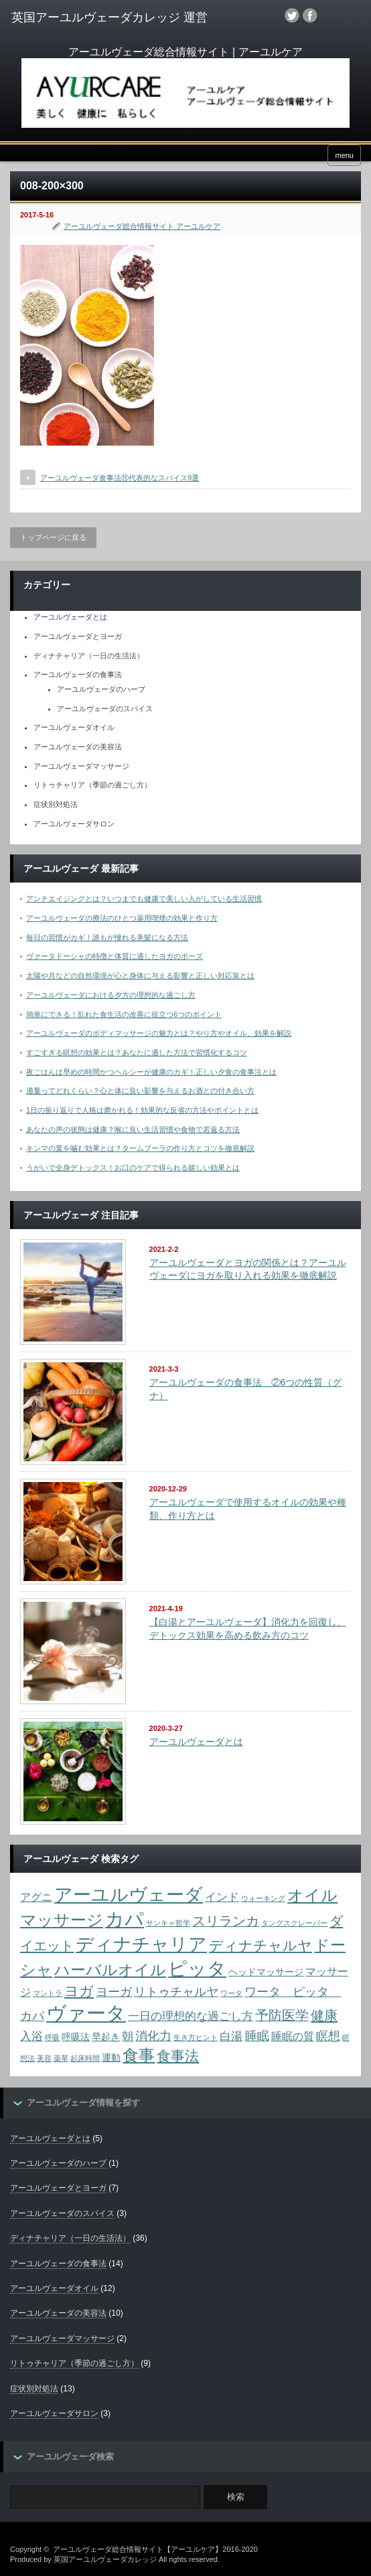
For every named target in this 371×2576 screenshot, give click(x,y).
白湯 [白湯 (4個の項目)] (231, 2036)
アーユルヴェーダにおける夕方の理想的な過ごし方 (111, 995)
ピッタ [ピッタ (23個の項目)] (197, 1968)
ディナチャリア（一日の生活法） (88, 656)
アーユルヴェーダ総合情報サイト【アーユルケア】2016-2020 (155, 2549)
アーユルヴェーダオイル (74, 727)
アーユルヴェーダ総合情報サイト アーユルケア (142, 226)
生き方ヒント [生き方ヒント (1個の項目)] (195, 2037)
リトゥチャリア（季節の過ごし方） (92, 785)
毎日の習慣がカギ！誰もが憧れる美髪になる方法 (107, 937)
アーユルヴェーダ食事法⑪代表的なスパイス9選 (119, 478)
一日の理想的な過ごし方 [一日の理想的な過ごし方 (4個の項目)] (190, 2016)
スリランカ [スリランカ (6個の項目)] (225, 1921)
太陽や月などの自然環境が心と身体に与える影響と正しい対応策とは (140, 976)
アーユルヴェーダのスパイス (105, 709)
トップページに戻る (53, 537)
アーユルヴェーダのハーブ (101, 689)
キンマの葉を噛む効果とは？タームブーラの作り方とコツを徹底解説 (140, 1148)
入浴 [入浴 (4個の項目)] (31, 2036)
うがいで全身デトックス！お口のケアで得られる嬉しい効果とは (133, 1168)
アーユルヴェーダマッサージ (81, 766)
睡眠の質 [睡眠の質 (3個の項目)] (292, 2036)
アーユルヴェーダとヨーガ (77, 636)
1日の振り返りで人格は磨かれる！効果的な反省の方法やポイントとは (142, 1110)
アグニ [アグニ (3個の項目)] (36, 1897)
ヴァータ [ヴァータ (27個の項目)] (86, 2013)
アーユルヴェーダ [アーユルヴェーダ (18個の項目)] (128, 1895)
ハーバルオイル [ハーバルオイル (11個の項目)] (110, 1970)
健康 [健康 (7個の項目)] (324, 2015)
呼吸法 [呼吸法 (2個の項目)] (76, 2037)
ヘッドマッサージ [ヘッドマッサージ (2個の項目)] (265, 1972)
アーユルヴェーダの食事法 (77, 674)
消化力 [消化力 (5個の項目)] (153, 2036)
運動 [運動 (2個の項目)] (111, 2058)
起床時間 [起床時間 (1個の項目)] (85, 2058)
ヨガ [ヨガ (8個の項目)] (79, 1991)
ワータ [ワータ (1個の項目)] (231, 1993)
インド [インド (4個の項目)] (222, 1897)
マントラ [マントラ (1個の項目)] (47, 1993)
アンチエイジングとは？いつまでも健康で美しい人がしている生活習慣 (144, 899)
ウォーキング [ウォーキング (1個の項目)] (263, 1898)
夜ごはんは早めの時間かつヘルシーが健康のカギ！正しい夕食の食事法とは (151, 1072)
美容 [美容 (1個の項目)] (44, 2058)
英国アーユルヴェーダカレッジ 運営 (109, 17)
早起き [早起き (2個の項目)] (106, 2037)
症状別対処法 (55, 804)
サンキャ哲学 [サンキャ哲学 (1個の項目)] (168, 1923)
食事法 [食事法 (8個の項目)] (178, 2055)
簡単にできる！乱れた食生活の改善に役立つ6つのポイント (124, 1014)
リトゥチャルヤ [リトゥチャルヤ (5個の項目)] (176, 1992)
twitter (292, 15)
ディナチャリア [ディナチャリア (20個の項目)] (141, 1944)
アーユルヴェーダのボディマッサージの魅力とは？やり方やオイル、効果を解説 (158, 1033)
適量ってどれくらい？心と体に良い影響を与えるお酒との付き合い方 (140, 1091)
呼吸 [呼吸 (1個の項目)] (52, 2037)
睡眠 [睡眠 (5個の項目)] (257, 2036)
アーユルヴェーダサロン (74, 824)
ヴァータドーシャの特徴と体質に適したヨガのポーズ (114, 956)
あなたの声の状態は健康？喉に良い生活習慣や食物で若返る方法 (133, 1129)
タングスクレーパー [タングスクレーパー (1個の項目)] (294, 1923)
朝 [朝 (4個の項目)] (127, 2036)
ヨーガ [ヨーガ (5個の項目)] (114, 1992)
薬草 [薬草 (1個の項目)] (61, 2058)
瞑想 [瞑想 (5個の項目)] (328, 2036)
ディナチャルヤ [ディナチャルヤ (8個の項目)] (260, 1945)
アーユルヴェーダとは (70, 617)
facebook (310, 15)
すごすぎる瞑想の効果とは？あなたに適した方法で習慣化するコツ (136, 1052)
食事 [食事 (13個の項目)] (139, 2055)
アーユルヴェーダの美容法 (77, 747)
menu (344, 155)
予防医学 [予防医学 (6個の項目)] (282, 2015)
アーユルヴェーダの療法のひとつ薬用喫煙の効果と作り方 (122, 918)
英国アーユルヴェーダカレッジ (105, 2559)
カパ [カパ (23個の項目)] (124, 1919)
